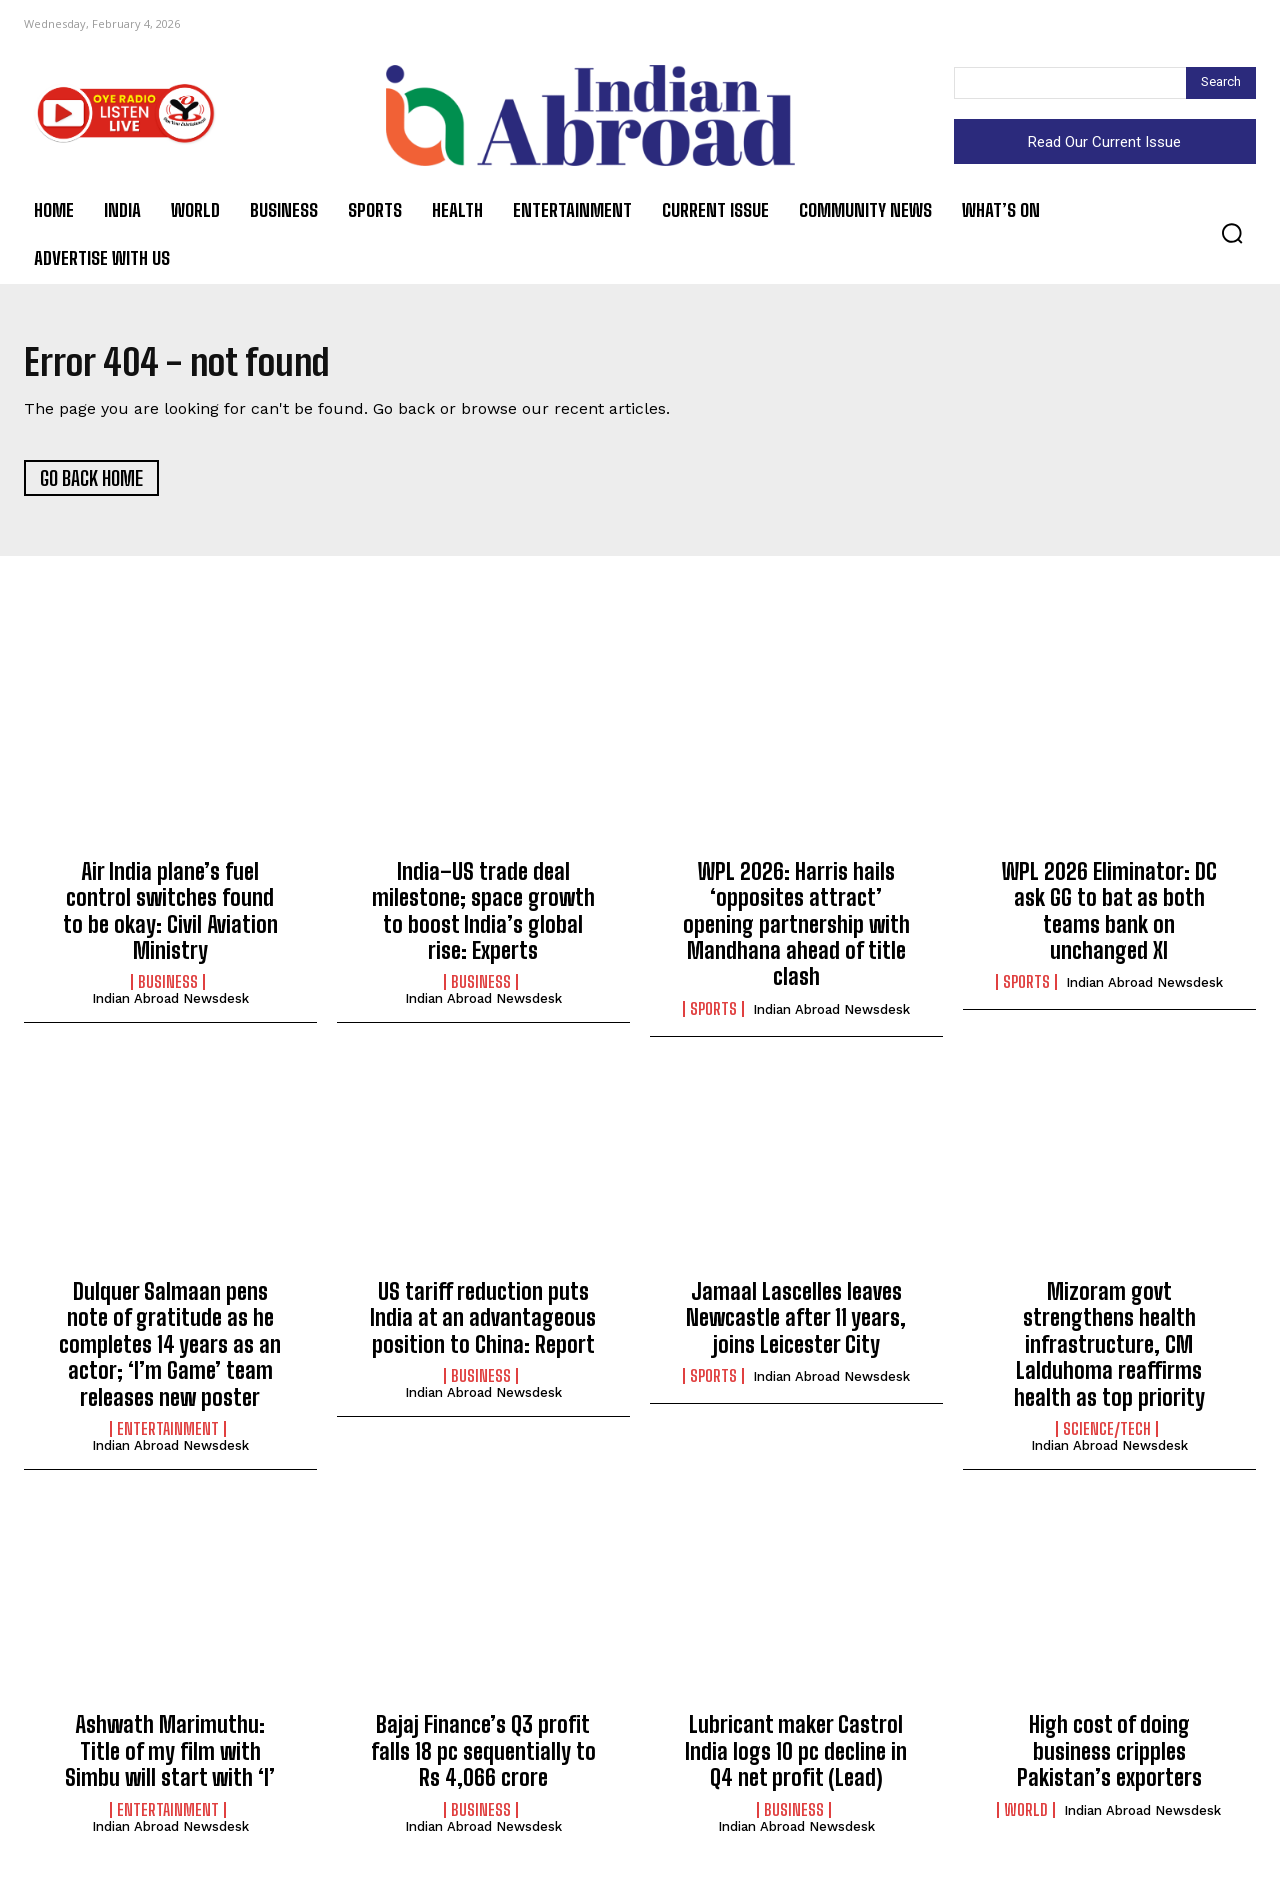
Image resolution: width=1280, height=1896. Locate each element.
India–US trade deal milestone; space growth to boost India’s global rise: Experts (483, 916)
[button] (1232, 233)
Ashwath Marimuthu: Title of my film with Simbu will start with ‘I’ (170, 1757)
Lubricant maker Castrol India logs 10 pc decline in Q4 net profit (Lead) (796, 1757)
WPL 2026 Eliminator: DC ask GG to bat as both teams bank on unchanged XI (1109, 916)
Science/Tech (1107, 1435)
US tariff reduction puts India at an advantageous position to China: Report (483, 1324)
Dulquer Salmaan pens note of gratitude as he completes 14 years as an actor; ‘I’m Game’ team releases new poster (170, 1350)
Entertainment (168, 1435)
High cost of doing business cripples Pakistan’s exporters (1109, 1757)
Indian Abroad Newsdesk (170, 1004)
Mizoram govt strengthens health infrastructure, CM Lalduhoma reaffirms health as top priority (1109, 1350)
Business (168, 988)
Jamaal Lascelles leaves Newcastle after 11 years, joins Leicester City (796, 1324)
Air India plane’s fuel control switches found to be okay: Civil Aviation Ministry (170, 916)
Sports (713, 1014)
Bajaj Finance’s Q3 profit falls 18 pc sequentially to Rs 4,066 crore (483, 1757)
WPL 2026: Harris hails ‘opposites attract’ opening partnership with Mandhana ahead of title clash (796, 929)
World (1026, 1815)
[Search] (1221, 83)
